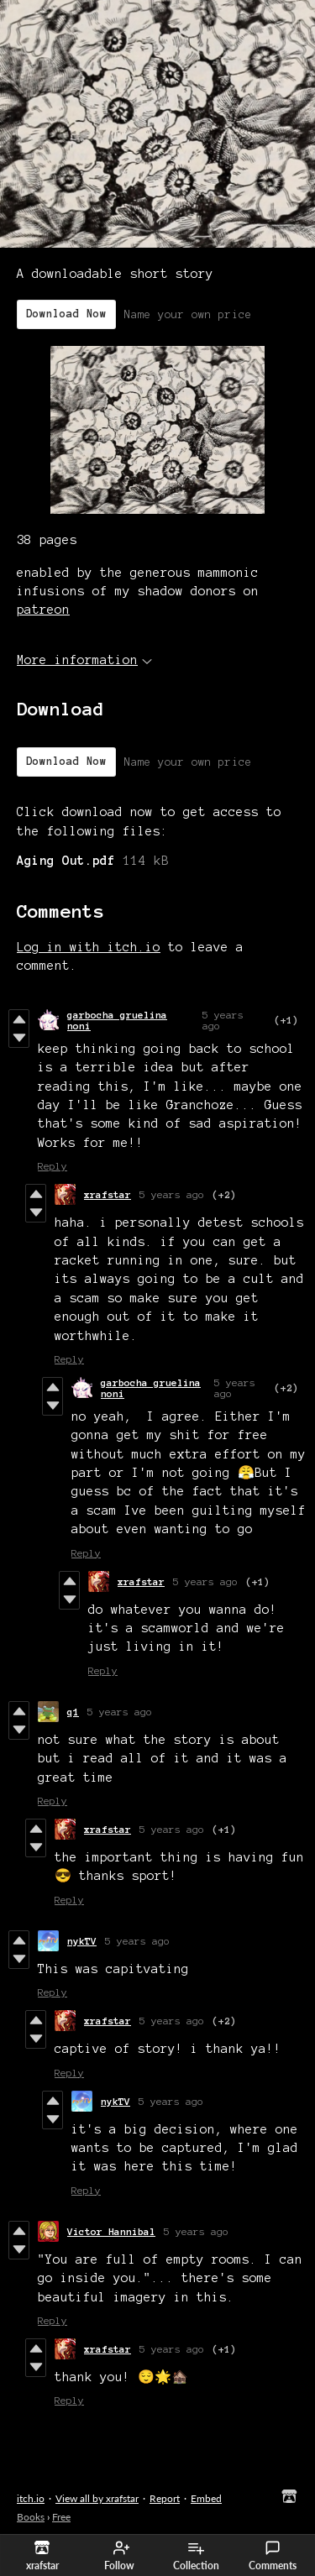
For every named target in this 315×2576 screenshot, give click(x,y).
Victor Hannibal (111, 2231)
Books (31, 2517)
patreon (43, 609)
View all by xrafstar (97, 2498)
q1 (73, 1711)
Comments (273, 2556)
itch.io (31, 2498)
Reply (52, 1165)
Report (165, 2498)
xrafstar (107, 1194)
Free (61, 2517)
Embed (206, 2498)
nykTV (82, 1940)
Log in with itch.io (88, 947)
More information (84, 660)
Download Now (66, 314)
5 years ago (171, 1194)
